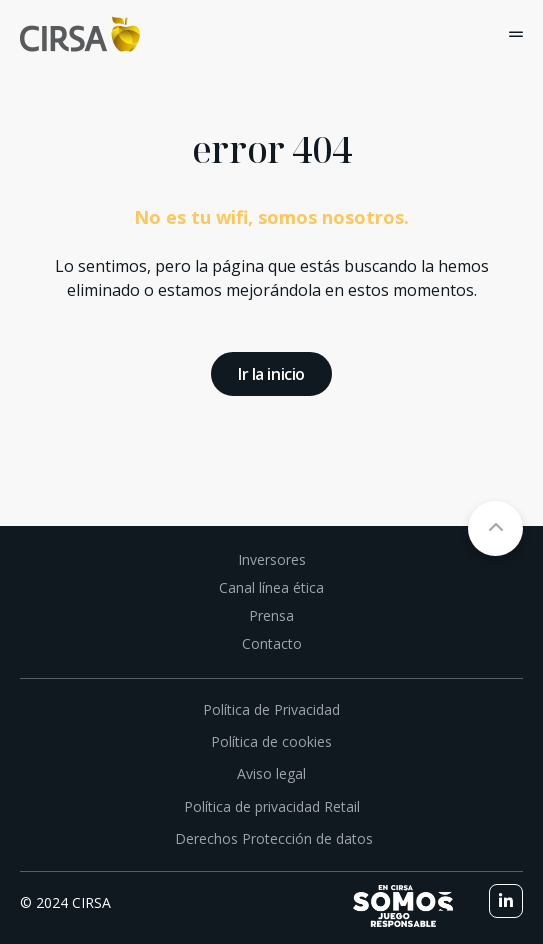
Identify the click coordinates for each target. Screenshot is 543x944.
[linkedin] (506, 901)
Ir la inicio (271, 374)
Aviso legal (271, 773)
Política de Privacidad (271, 709)
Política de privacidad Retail (272, 806)
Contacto (272, 643)
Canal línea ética (271, 587)
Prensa (271, 615)
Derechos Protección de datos (272, 838)
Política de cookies (271, 741)
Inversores (272, 559)
